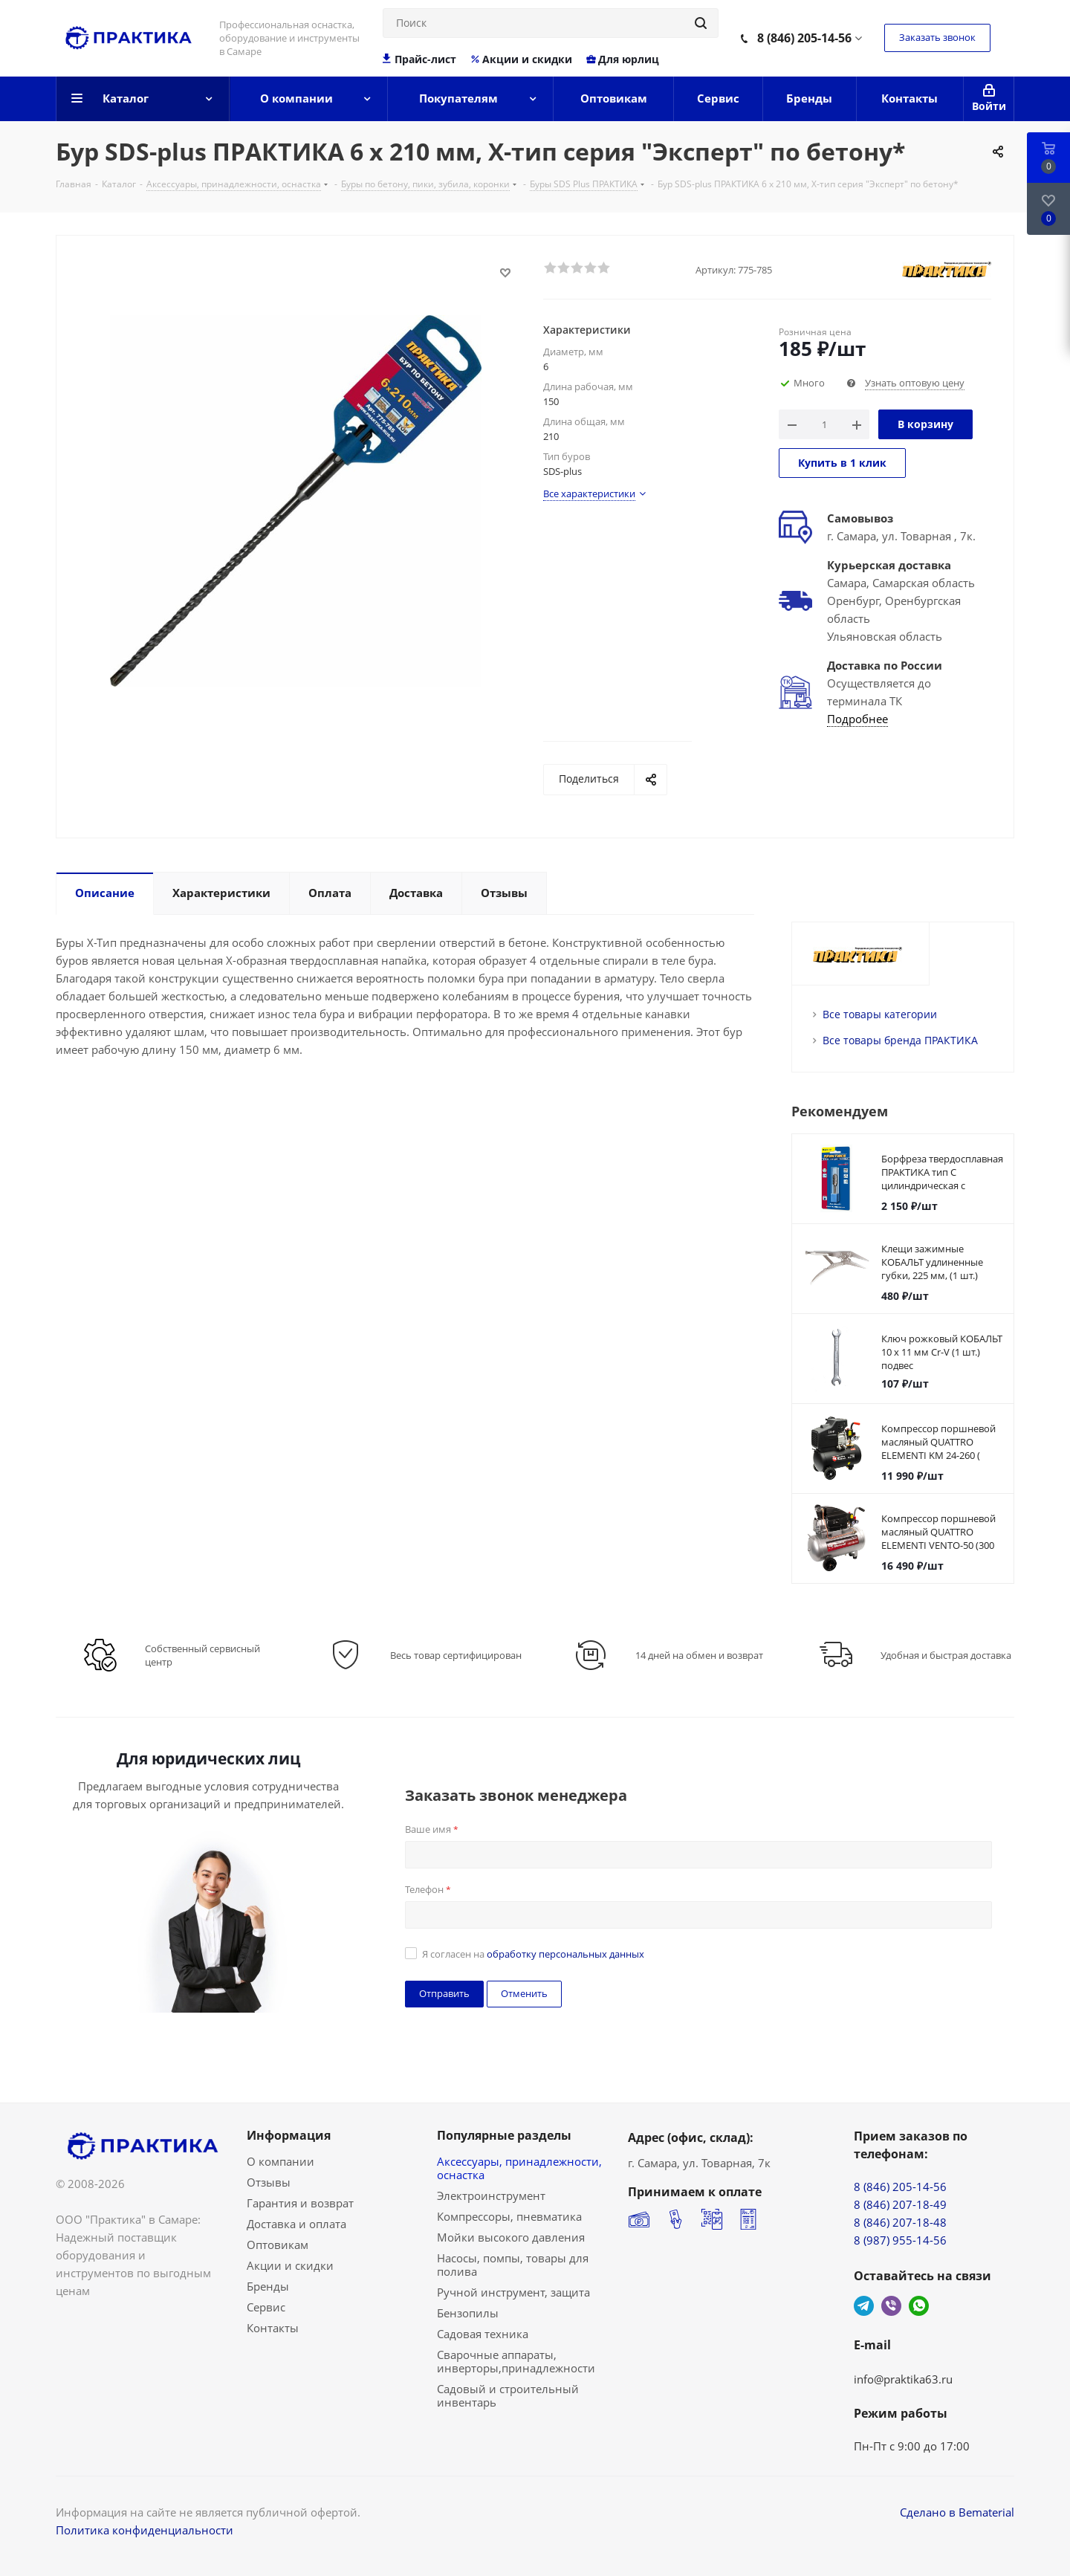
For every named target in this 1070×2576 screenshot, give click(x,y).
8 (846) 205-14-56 (804, 38)
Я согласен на (533, 1954)
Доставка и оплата (296, 2223)
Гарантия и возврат (300, 2202)
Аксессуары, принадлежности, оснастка (519, 2168)
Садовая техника (482, 2333)
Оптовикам (277, 2244)
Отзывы (269, 2182)
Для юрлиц (622, 59)
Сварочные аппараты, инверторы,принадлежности (516, 2361)
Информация (289, 2135)
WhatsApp (919, 2306)
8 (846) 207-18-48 (900, 2222)
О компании (280, 2161)
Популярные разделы (504, 2135)
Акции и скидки (521, 59)
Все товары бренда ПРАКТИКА (900, 1040)
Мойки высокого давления (511, 2237)
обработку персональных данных (565, 1954)
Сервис (266, 2307)
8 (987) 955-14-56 (900, 2240)
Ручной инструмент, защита (513, 2292)
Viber (891, 2306)
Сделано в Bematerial (957, 2512)
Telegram (864, 2306)
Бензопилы (468, 2312)
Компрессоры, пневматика (509, 2216)
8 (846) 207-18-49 (900, 2204)
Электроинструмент (491, 2195)
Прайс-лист (419, 59)
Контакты (273, 2327)
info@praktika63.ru (903, 2379)
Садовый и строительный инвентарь (508, 2395)
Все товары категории (880, 1014)
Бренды (268, 2286)
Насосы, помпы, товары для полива (512, 2264)
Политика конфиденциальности (144, 2529)
